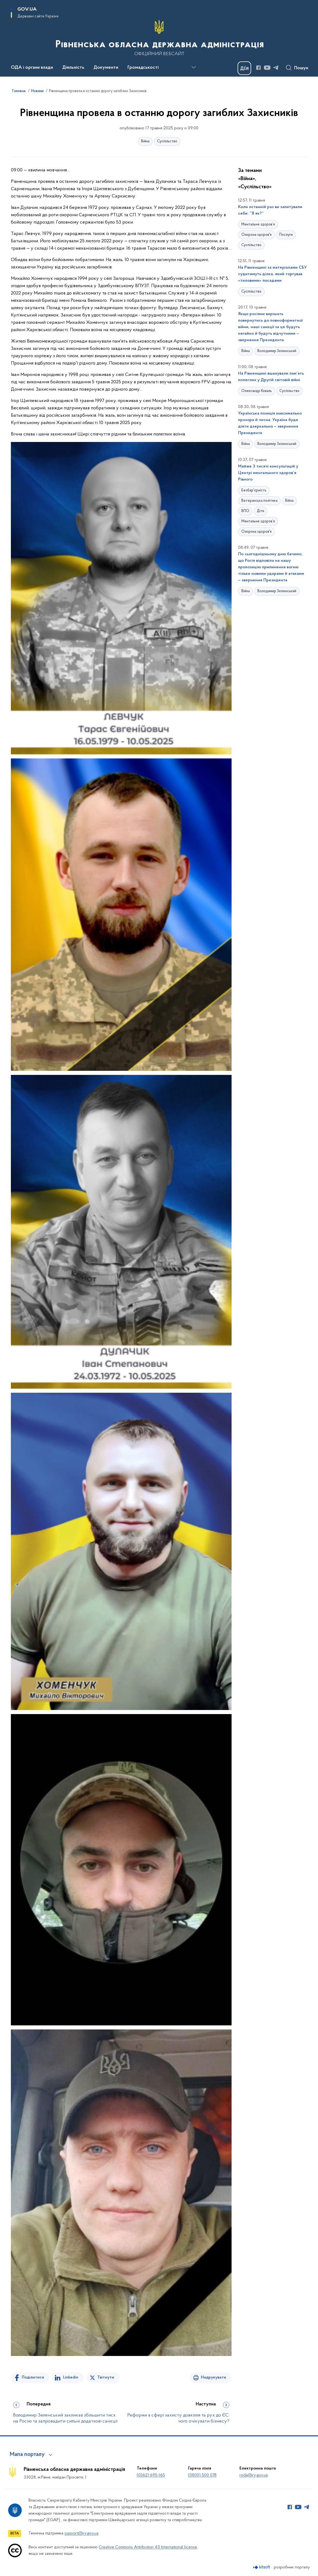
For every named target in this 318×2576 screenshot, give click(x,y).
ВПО (245, 511)
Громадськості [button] (143, 67)
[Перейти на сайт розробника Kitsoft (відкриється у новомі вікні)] (262, 2567)
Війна (145, 141)
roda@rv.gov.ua (253, 2475)
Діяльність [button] (73, 67)
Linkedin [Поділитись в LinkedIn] (70, 2377)
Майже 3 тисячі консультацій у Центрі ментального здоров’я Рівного (268, 473)
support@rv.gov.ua (81, 2533)
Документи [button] (105, 67)
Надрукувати (213, 2377)
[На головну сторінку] (159, 38)
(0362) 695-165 (151, 2475)
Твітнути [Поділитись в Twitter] (105, 2377)
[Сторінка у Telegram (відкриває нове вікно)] (276, 67)
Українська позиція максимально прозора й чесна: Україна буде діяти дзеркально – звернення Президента (270, 423)
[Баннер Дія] (244, 68)
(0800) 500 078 (202, 2475)
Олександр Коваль (256, 391)
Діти (260, 511)
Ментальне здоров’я (258, 224)
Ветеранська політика (259, 501)
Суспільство (167, 141)
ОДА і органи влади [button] (32, 67)
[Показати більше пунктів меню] (193, 67)
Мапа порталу (27, 2455)
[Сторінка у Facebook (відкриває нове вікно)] (258, 67)
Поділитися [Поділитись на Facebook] (33, 2377)
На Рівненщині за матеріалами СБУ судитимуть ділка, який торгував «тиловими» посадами (272, 274)
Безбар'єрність (253, 490)
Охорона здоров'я (256, 235)
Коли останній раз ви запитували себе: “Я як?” (270, 210)
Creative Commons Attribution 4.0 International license (148, 2547)
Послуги (286, 235)
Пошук (301, 68)
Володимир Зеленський (276, 351)
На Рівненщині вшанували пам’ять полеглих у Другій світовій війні (271, 376)
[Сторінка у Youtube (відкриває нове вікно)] (267, 67)
